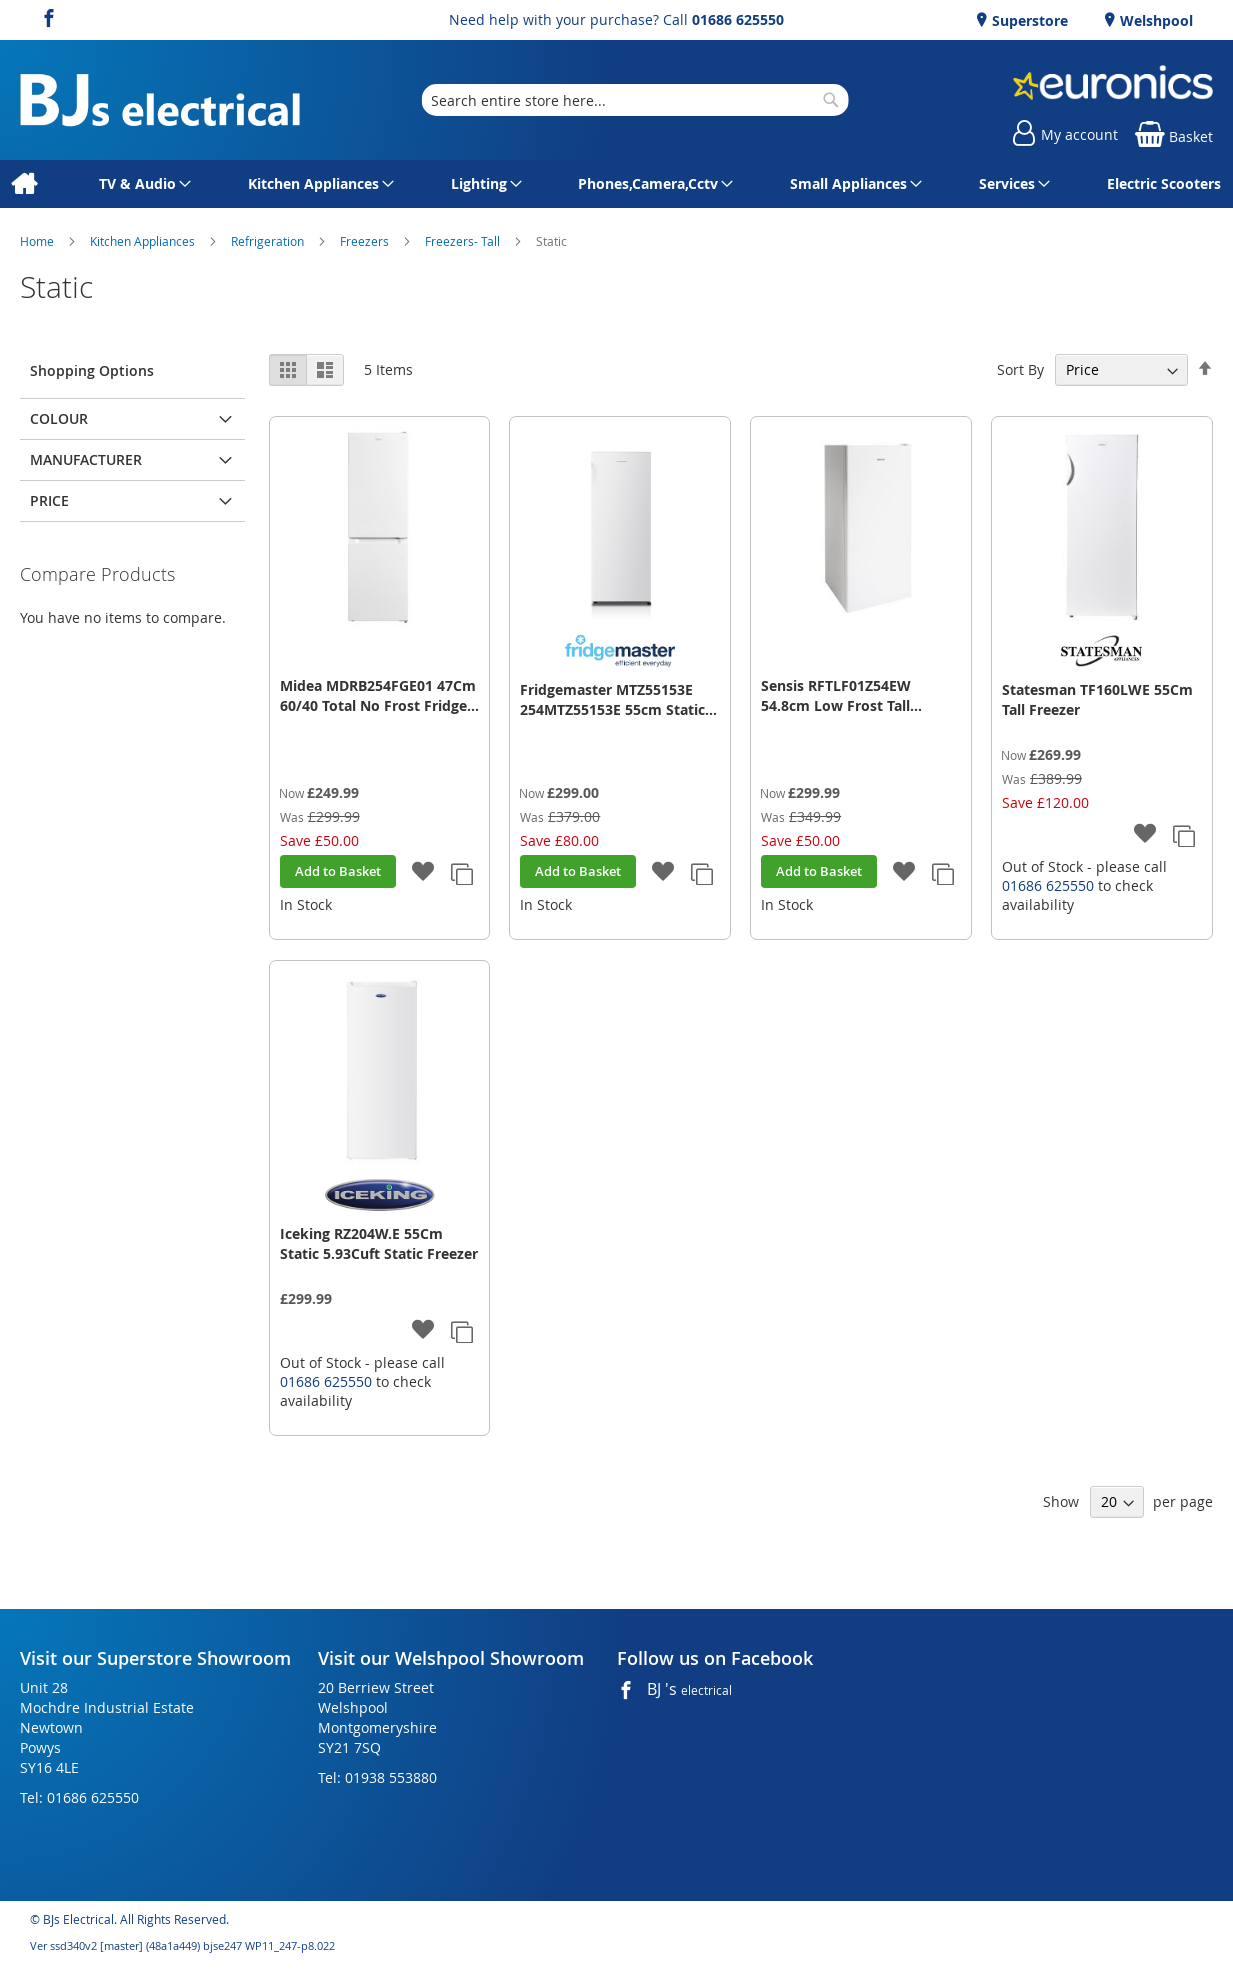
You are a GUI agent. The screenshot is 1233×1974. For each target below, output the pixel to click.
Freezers (366, 241)
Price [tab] (49, 500)
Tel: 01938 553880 (377, 1777)
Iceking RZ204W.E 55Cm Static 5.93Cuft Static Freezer (379, 1243)
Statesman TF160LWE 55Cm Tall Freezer (1097, 699)
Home (38, 241)
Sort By (1020, 369)
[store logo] (160, 100)
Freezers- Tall (464, 241)
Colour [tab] (59, 418)
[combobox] (635, 100)
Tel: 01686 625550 (79, 1797)
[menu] (616, 184)
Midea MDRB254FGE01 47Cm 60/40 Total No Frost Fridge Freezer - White (378, 696)
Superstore (1028, 20)
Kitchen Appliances (144, 241)
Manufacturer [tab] (86, 459)
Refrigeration (269, 241)
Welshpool (1154, 20)
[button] (422, 872)
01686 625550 (738, 19)
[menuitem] (23, 184)
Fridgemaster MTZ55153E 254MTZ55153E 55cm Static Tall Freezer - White (612, 700)
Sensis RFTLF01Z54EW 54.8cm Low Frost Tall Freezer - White (836, 696)
